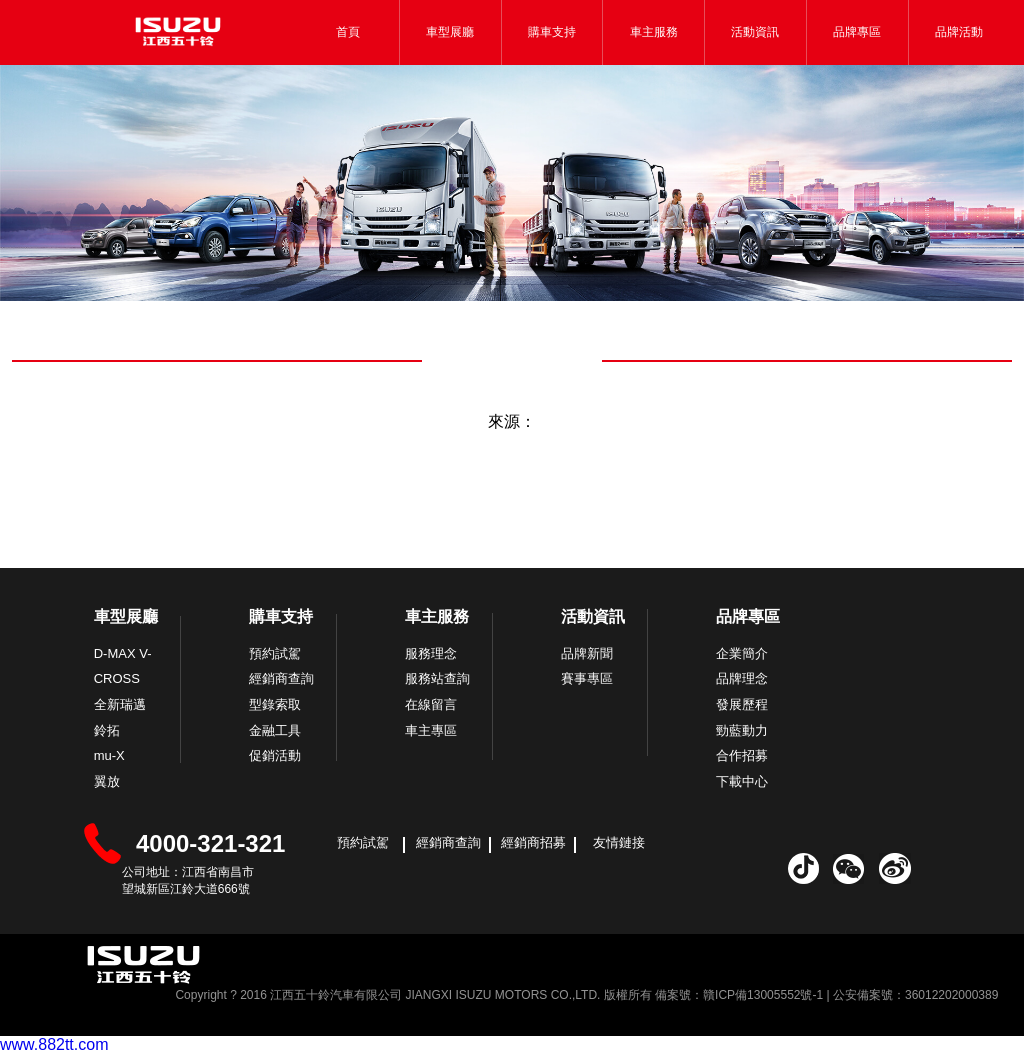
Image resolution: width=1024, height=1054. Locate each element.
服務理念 (431, 653)
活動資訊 (755, 32)
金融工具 (275, 730)
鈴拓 (107, 730)
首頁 (348, 32)
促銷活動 (275, 755)
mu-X (109, 755)
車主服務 (654, 32)
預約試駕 (275, 653)
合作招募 (742, 755)
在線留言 (431, 704)
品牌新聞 (587, 653)
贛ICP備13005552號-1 (763, 995)
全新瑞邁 (120, 704)
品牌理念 (742, 678)
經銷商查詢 (281, 678)
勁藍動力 (742, 730)
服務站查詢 (437, 678)
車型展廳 (450, 32)
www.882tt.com (54, 1044)
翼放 (107, 781)
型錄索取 (275, 704)
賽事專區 (587, 678)
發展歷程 (742, 704)
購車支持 (552, 32)
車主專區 (431, 730)
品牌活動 (959, 32)
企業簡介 (742, 653)
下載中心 (742, 781)
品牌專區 (857, 32)
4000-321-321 (210, 843)
